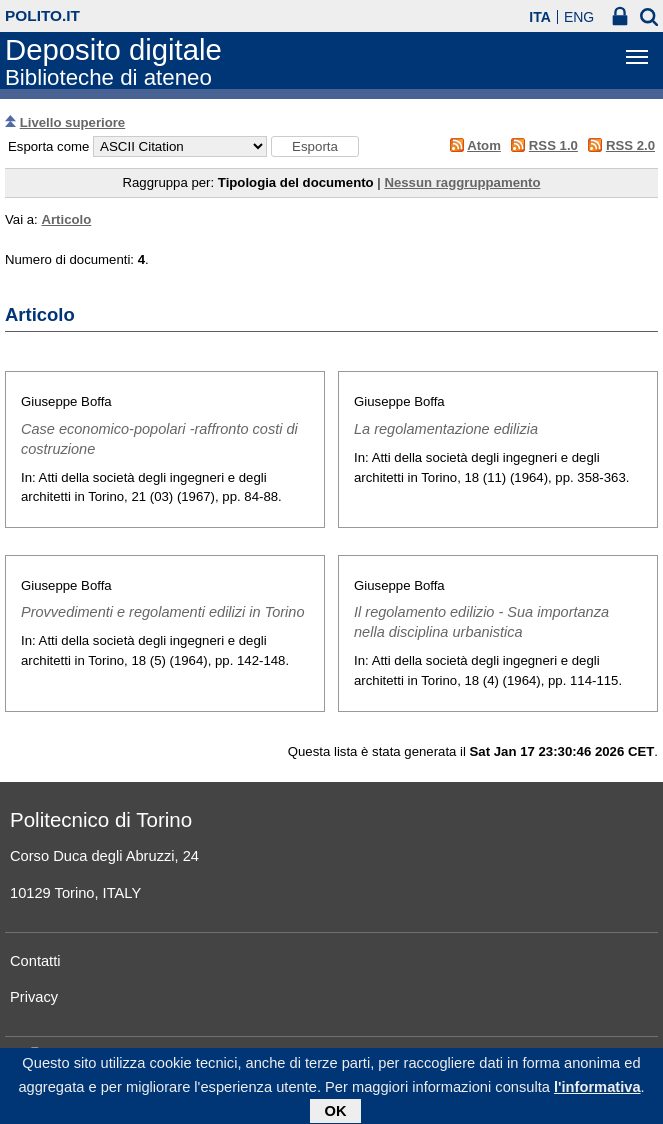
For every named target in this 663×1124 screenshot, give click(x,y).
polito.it (42, 15)
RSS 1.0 (553, 145)
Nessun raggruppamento (462, 182)
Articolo (66, 219)
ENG (579, 17)
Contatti (35, 961)
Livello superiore (73, 122)
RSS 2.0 (630, 145)
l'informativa (597, 1091)
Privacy (34, 997)
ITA (540, 17)
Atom (484, 145)
